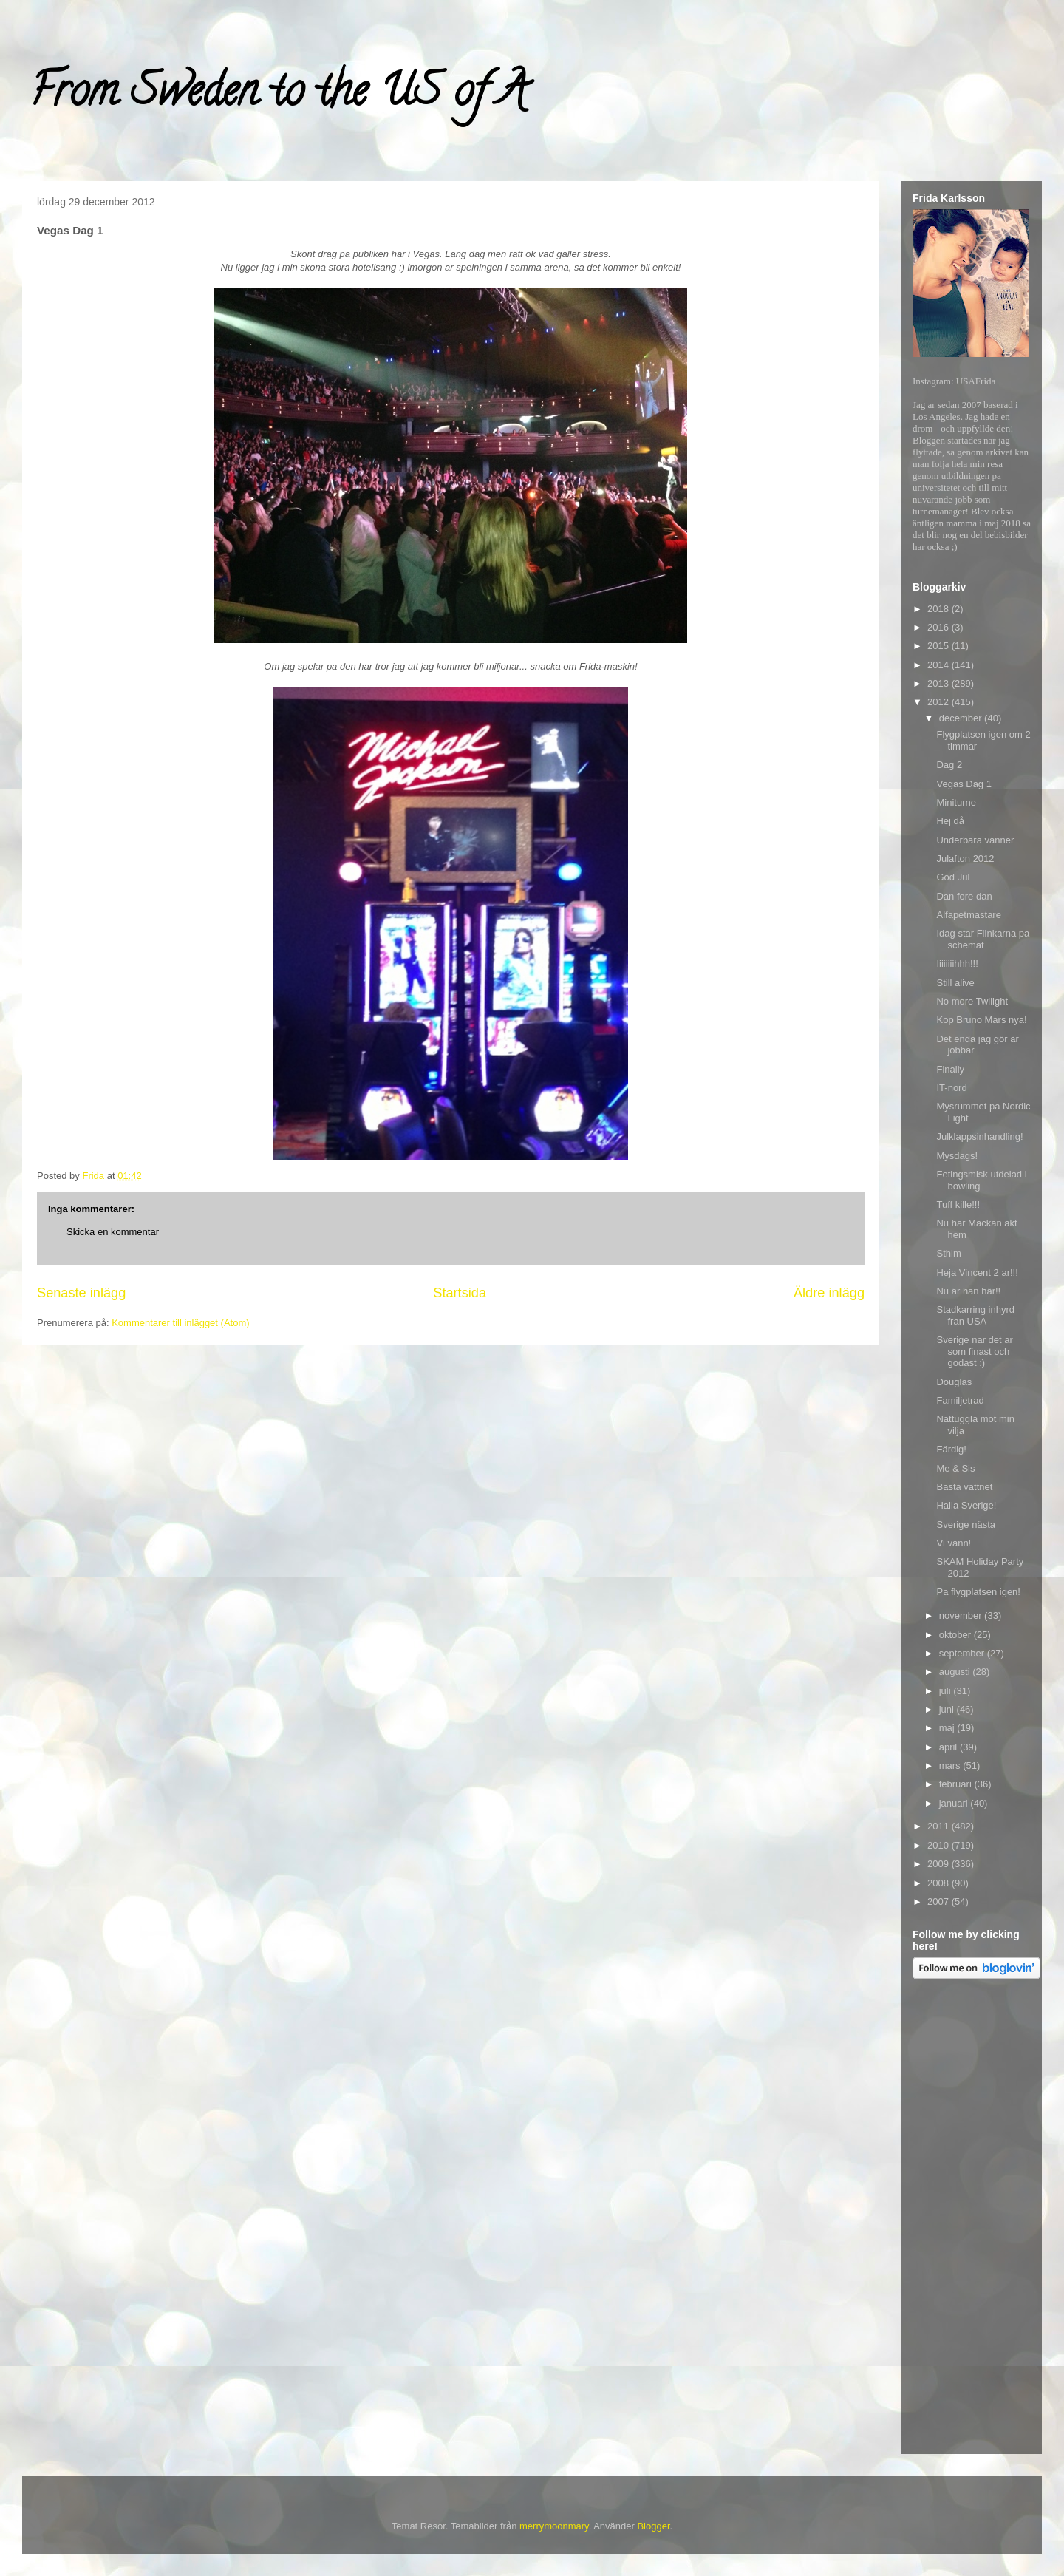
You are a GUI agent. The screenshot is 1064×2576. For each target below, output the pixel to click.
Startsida (459, 1292)
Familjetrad (959, 1400)
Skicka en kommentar (112, 1231)
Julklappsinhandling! (979, 1136)
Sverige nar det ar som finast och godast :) (974, 1351)
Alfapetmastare (968, 914)
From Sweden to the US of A (278, 95)
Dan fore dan (964, 896)
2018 (939, 608)
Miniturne (955, 802)
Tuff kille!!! (958, 1204)
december (961, 718)
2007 (939, 1901)
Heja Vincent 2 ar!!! (976, 1272)
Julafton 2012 (965, 858)
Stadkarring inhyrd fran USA (975, 1315)
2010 (939, 1845)
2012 (939, 701)
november (961, 1615)
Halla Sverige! (966, 1505)
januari (955, 1803)
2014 (939, 664)
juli (946, 1690)
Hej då (950, 820)
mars (951, 1765)
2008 (939, 1883)
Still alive (955, 982)
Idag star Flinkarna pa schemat (982, 939)
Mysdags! (957, 1155)
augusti (956, 1671)
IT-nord (951, 1087)
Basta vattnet (964, 1486)
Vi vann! (953, 1543)
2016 (939, 627)
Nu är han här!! (968, 1291)
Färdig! (951, 1449)
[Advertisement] (972, 2219)
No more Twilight (972, 1001)
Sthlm (948, 1253)
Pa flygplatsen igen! (978, 1591)
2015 (939, 645)
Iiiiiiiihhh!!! (957, 963)
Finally (950, 1069)
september (963, 1653)
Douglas (954, 1381)
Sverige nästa (965, 1524)
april (949, 1747)
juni (948, 1709)
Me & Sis (955, 1468)
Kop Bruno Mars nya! (981, 1019)
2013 (939, 683)
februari (957, 1784)
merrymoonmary (554, 2526)
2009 (939, 1863)
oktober (956, 1634)
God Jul (952, 877)
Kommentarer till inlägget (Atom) (180, 1322)
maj (948, 1727)
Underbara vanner (975, 840)
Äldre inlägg (829, 1292)
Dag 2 (949, 764)
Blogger (653, 2526)
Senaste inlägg (81, 1292)
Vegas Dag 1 (963, 783)
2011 (939, 1826)
